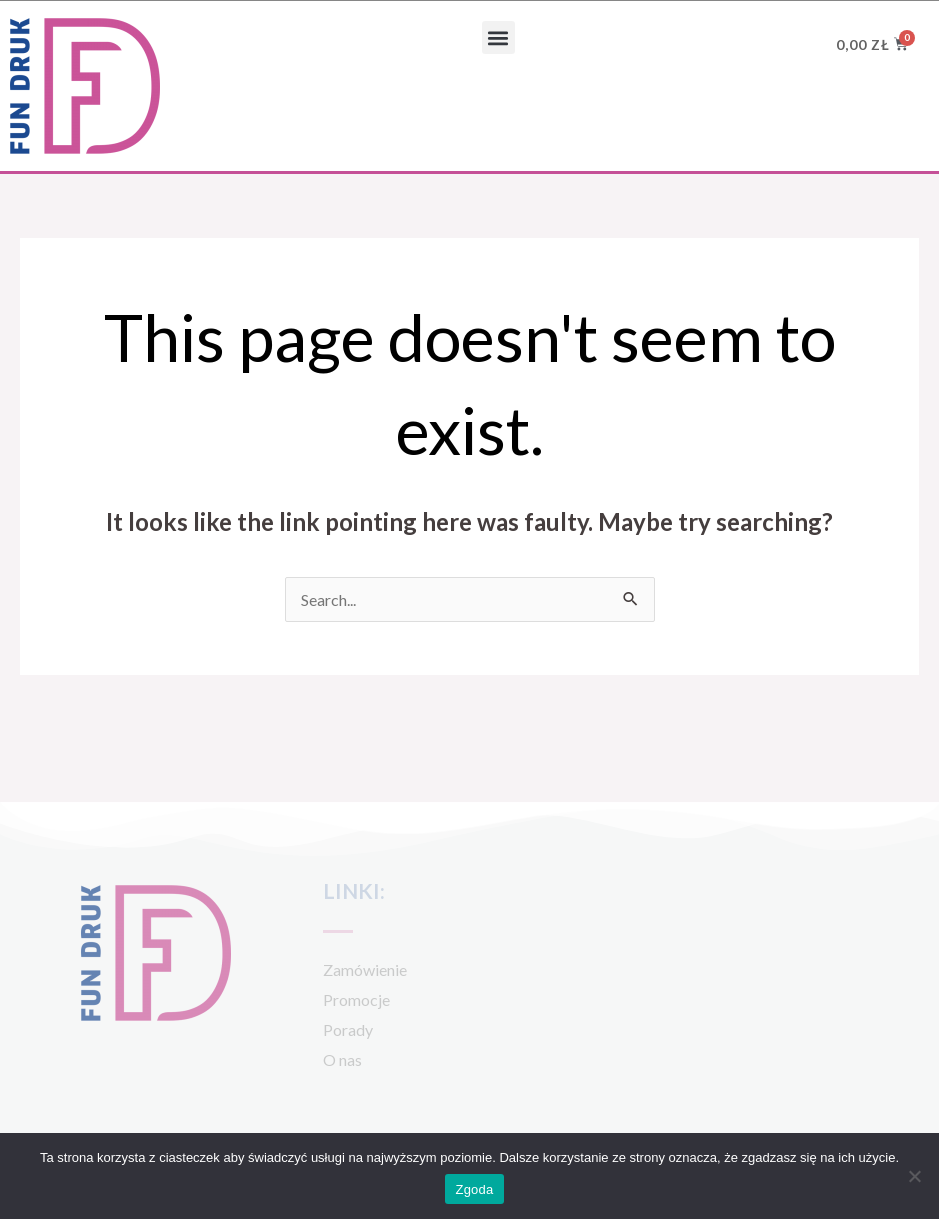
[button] (498, 37)
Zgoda (474, 1189)
